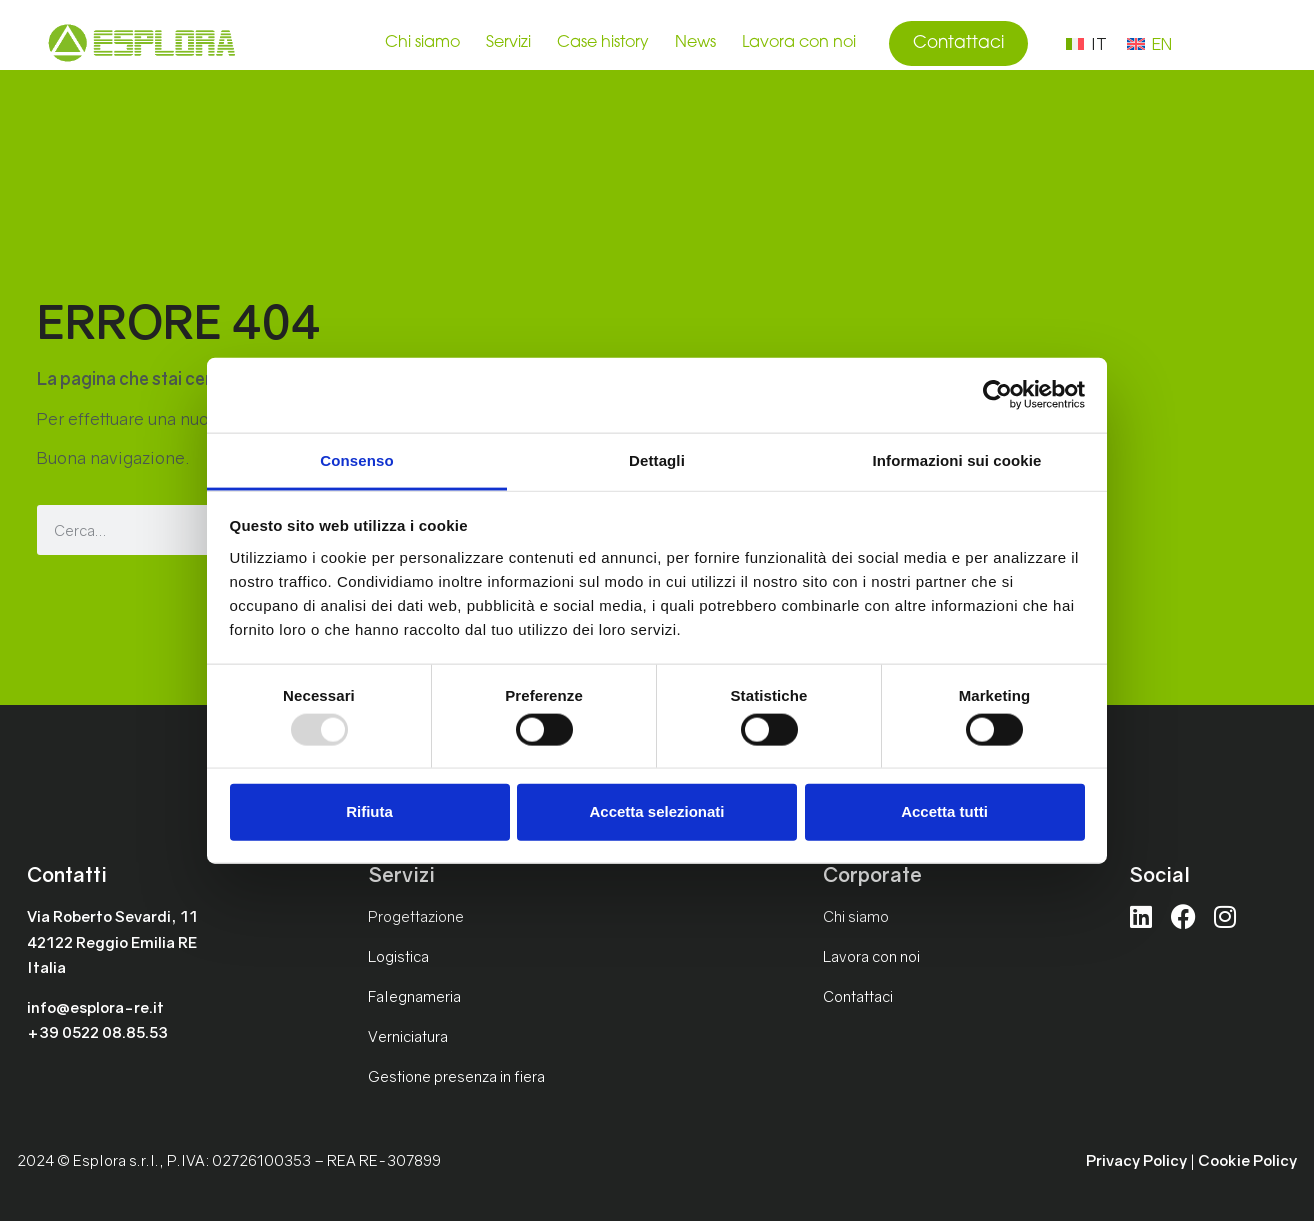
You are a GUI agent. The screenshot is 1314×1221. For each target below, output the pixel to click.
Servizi (508, 43)
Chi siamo (422, 43)
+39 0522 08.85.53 (97, 1032)
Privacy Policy (1136, 1160)
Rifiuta (369, 811)
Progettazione (416, 916)
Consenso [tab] (356, 459)
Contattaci (858, 996)
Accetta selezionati (656, 811)
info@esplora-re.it (95, 1007)
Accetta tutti (944, 811)
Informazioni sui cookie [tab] (957, 459)
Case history (603, 43)
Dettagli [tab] (657, 459)
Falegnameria (414, 996)
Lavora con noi (799, 43)
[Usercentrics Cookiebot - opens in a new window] (997, 395)
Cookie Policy (1247, 1160)
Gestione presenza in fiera (456, 1076)
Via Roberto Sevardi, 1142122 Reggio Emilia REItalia (112, 941)
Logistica (398, 956)
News (695, 43)
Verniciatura (408, 1036)
